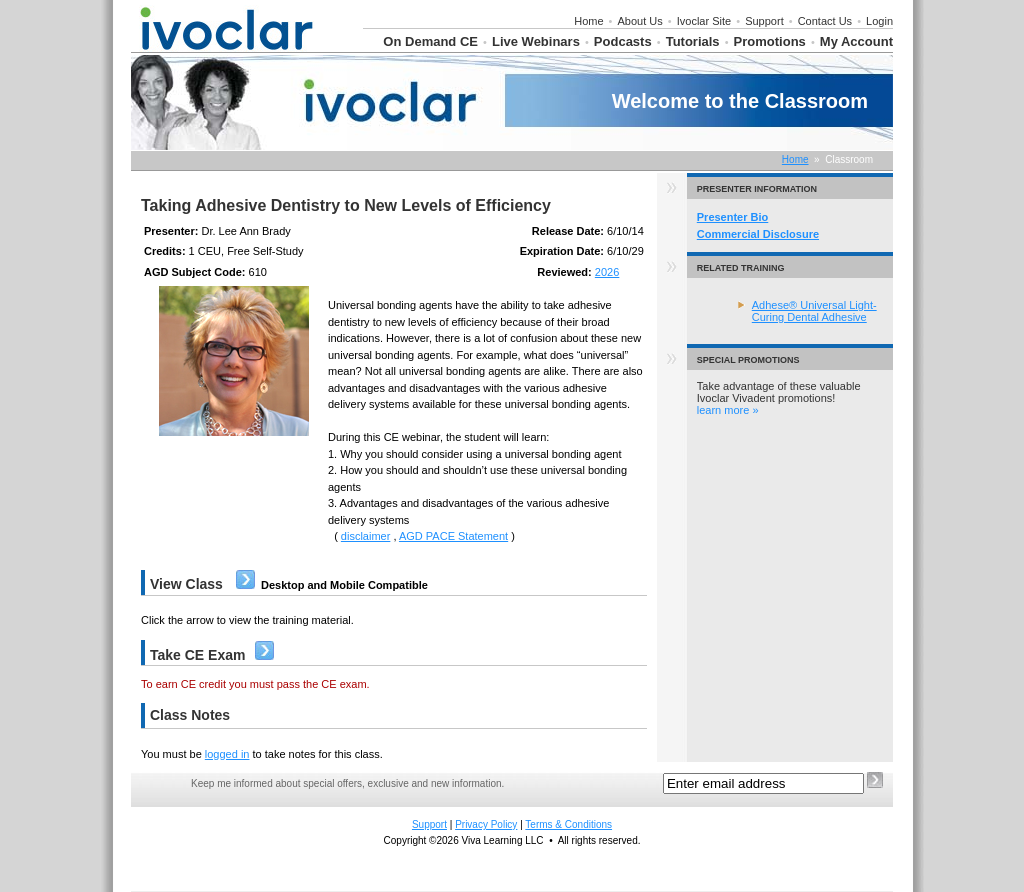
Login (879, 21)
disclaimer (366, 536)
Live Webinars (536, 41)
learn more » (728, 410)
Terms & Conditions (568, 824)
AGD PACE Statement (453, 536)
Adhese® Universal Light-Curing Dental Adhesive (814, 311)
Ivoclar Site (704, 21)
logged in (227, 754)
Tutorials (693, 41)
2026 (607, 272)
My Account (856, 41)
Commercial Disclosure (758, 234)
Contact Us (825, 21)
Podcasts (623, 41)
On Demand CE (430, 41)
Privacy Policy (486, 824)
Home (588, 21)
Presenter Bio (733, 217)
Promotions (770, 41)
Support (764, 21)
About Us (640, 21)
